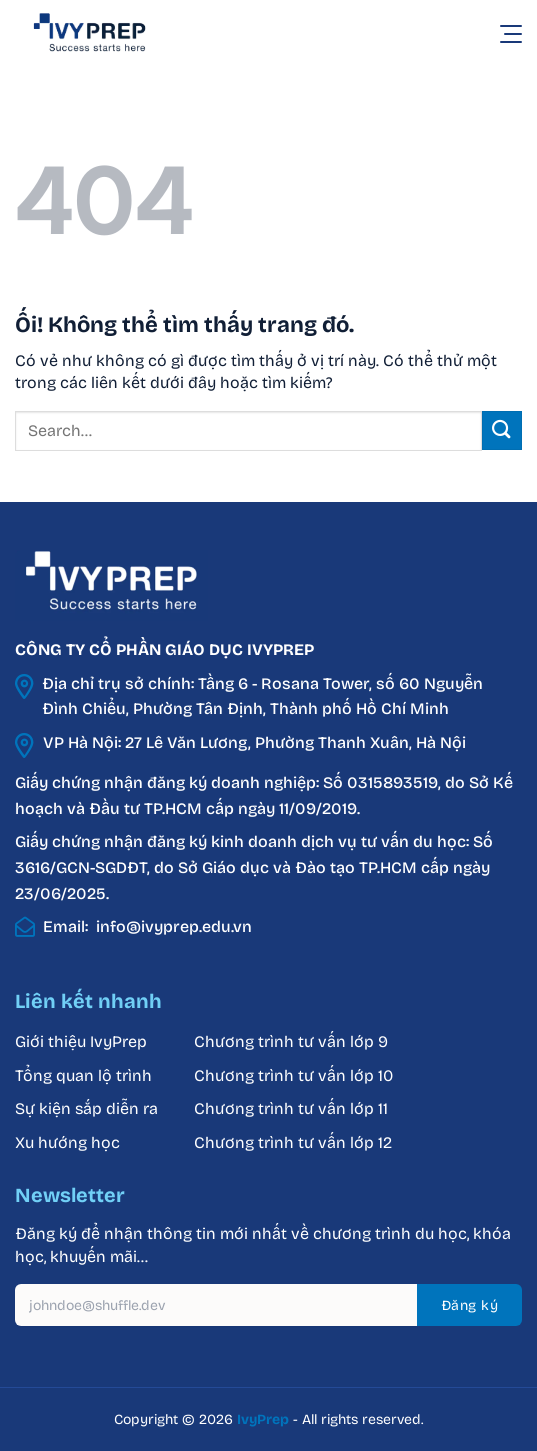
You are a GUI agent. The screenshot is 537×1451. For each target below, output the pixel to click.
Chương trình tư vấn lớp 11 (291, 1108)
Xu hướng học (67, 1142)
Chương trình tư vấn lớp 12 (293, 1142)
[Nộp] (502, 430)
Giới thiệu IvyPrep (81, 1041)
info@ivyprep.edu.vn (174, 926)
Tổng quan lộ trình (83, 1075)
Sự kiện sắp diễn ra (86, 1108)
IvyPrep (263, 1419)
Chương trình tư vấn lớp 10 (293, 1075)
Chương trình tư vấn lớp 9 (293, 1041)
